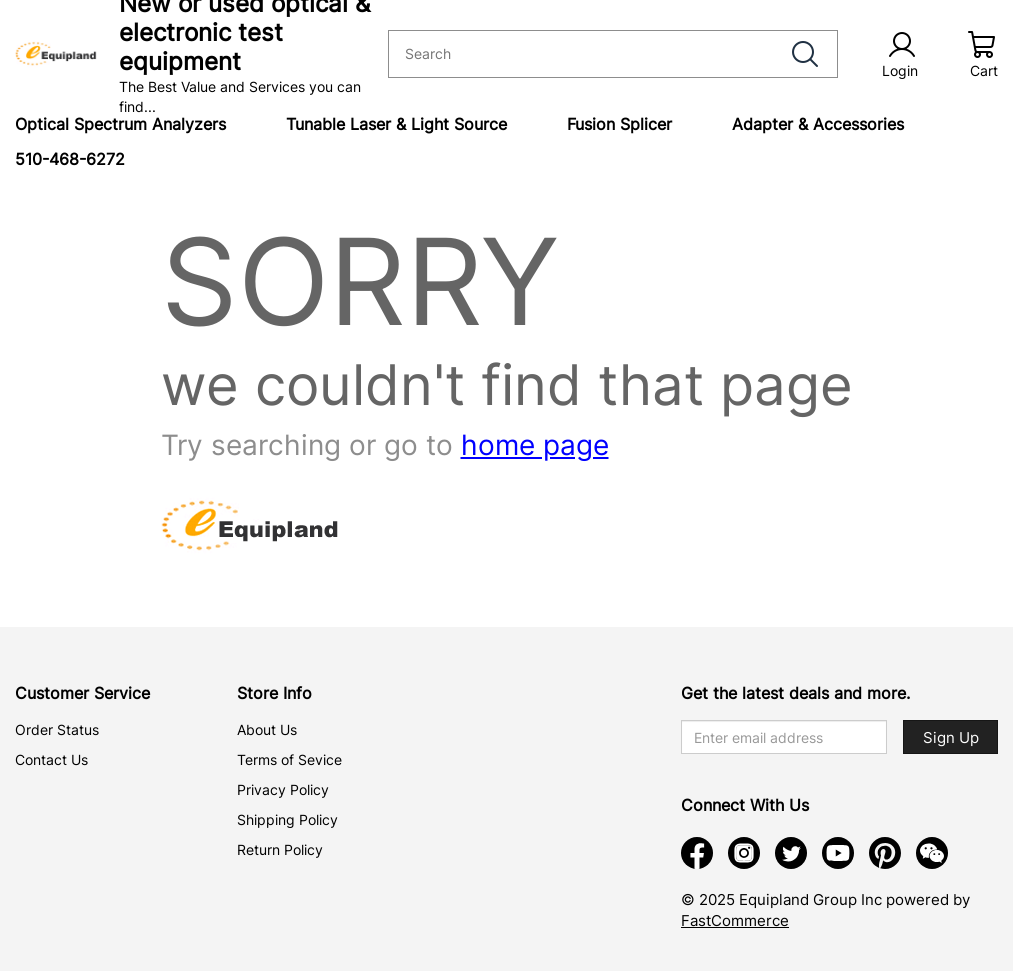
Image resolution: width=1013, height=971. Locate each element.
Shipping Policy (287, 819)
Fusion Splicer (619, 124)
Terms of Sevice (289, 759)
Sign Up (951, 737)
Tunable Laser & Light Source (396, 124)
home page (535, 445)
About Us (267, 729)
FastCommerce (735, 920)
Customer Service (82, 693)
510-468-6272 (70, 159)
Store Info (274, 693)
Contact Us (51, 759)
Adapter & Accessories (818, 124)
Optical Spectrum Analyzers (120, 124)
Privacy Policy (283, 789)
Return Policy (280, 849)
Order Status (57, 729)
